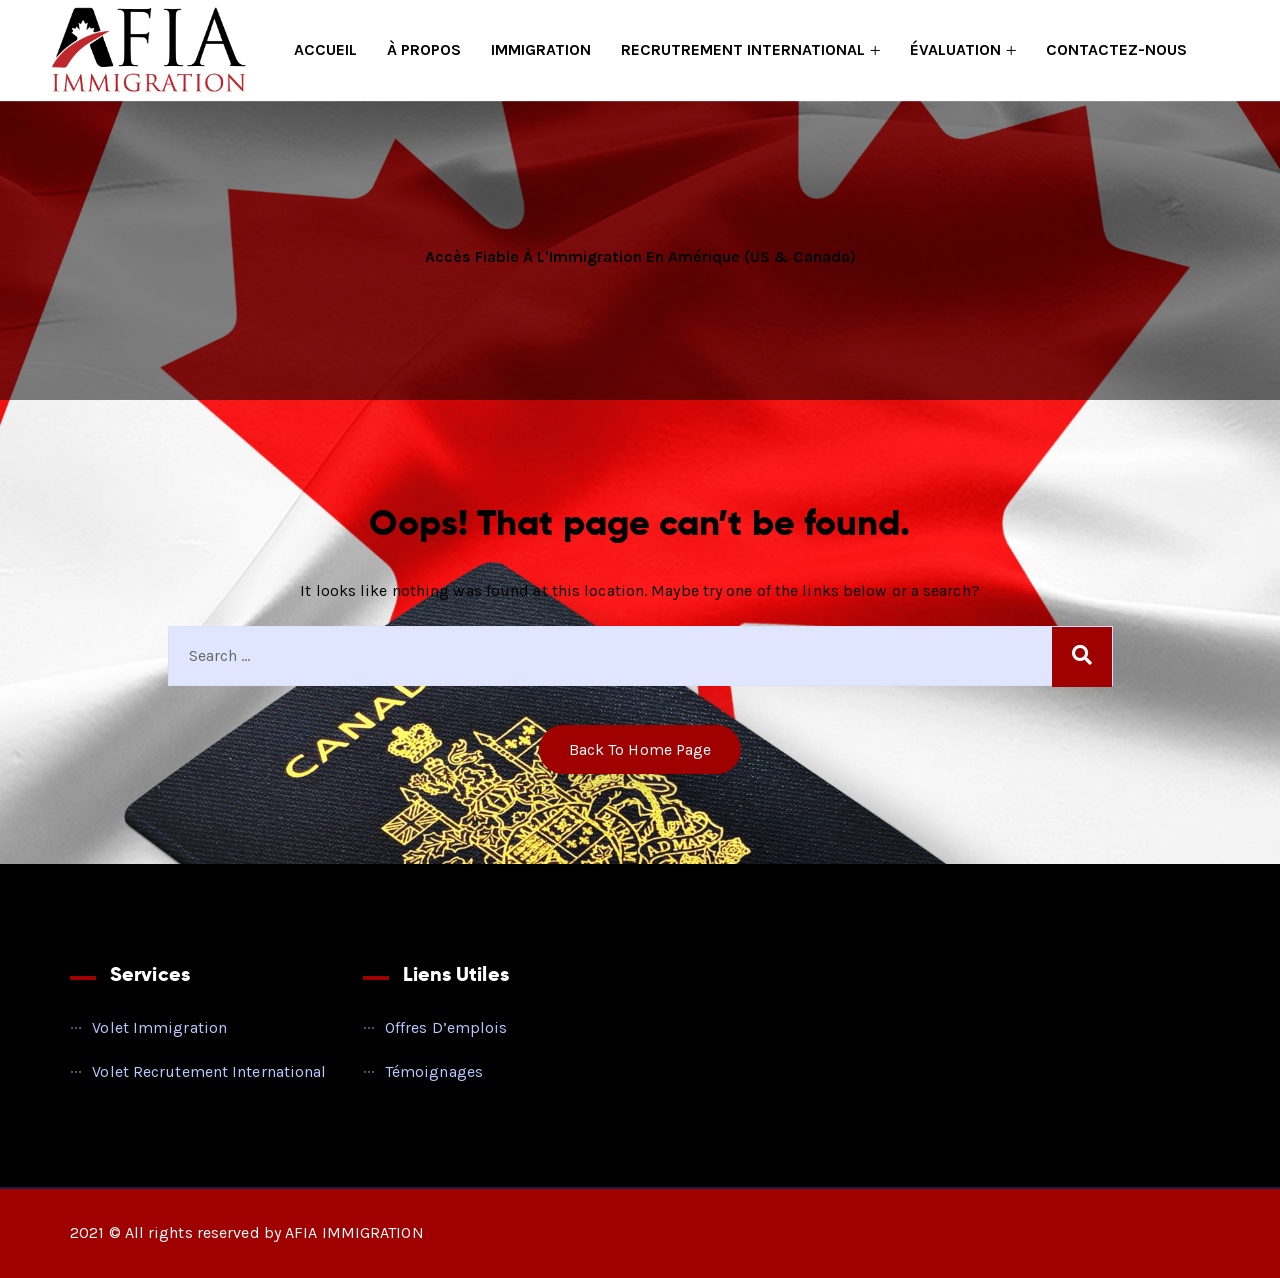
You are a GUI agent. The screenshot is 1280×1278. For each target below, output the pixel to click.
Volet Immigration (159, 1027)
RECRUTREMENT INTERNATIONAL (743, 49)
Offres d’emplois (446, 1027)
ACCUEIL (325, 49)
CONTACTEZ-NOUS (1116, 49)
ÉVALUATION (955, 49)
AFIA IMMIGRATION (354, 1232)
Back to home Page (640, 749)
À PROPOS (424, 49)
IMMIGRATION (541, 49)
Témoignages (434, 1071)
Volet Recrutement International (209, 1071)
